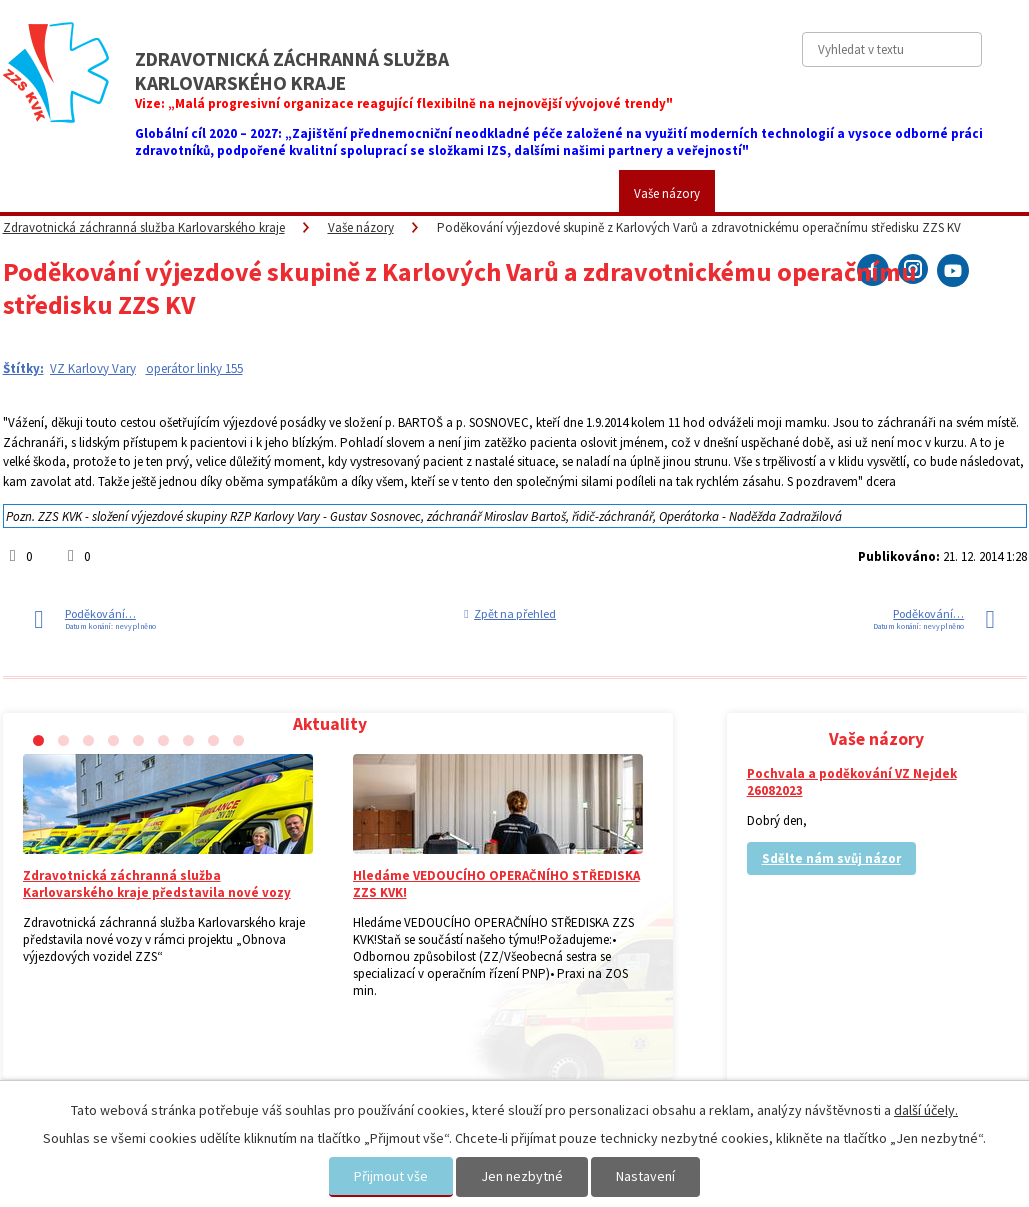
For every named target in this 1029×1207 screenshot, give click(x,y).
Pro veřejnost (237, 193)
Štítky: (23, 368)
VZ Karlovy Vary (93, 368)
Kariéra (570, 193)
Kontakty (769, 193)
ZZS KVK (133, 193)
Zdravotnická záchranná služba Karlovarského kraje (144, 227)
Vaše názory (667, 193)
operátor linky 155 (194, 368)
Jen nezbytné (522, 1176)
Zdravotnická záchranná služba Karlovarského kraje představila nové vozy (157, 884)
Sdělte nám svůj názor (831, 858)
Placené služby (359, 193)
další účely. (926, 1110)
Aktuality (41, 193)
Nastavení (645, 1176)
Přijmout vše (391, 1176)
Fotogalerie (475, 193)
